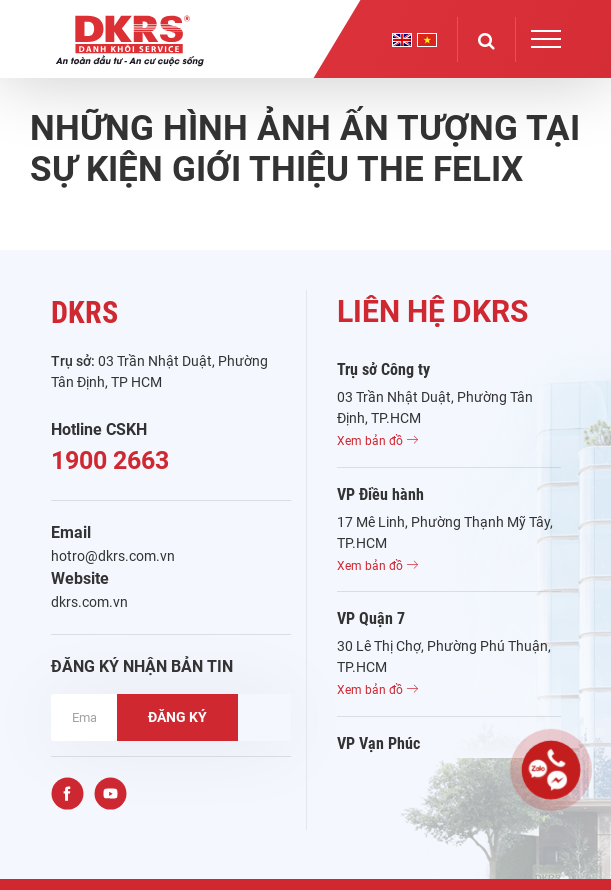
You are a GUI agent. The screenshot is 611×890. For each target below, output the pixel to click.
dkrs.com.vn (89, 602)
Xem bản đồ (377, 441)
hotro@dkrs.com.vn (113, 556)
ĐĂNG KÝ (177, 717)
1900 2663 (110, 460)
